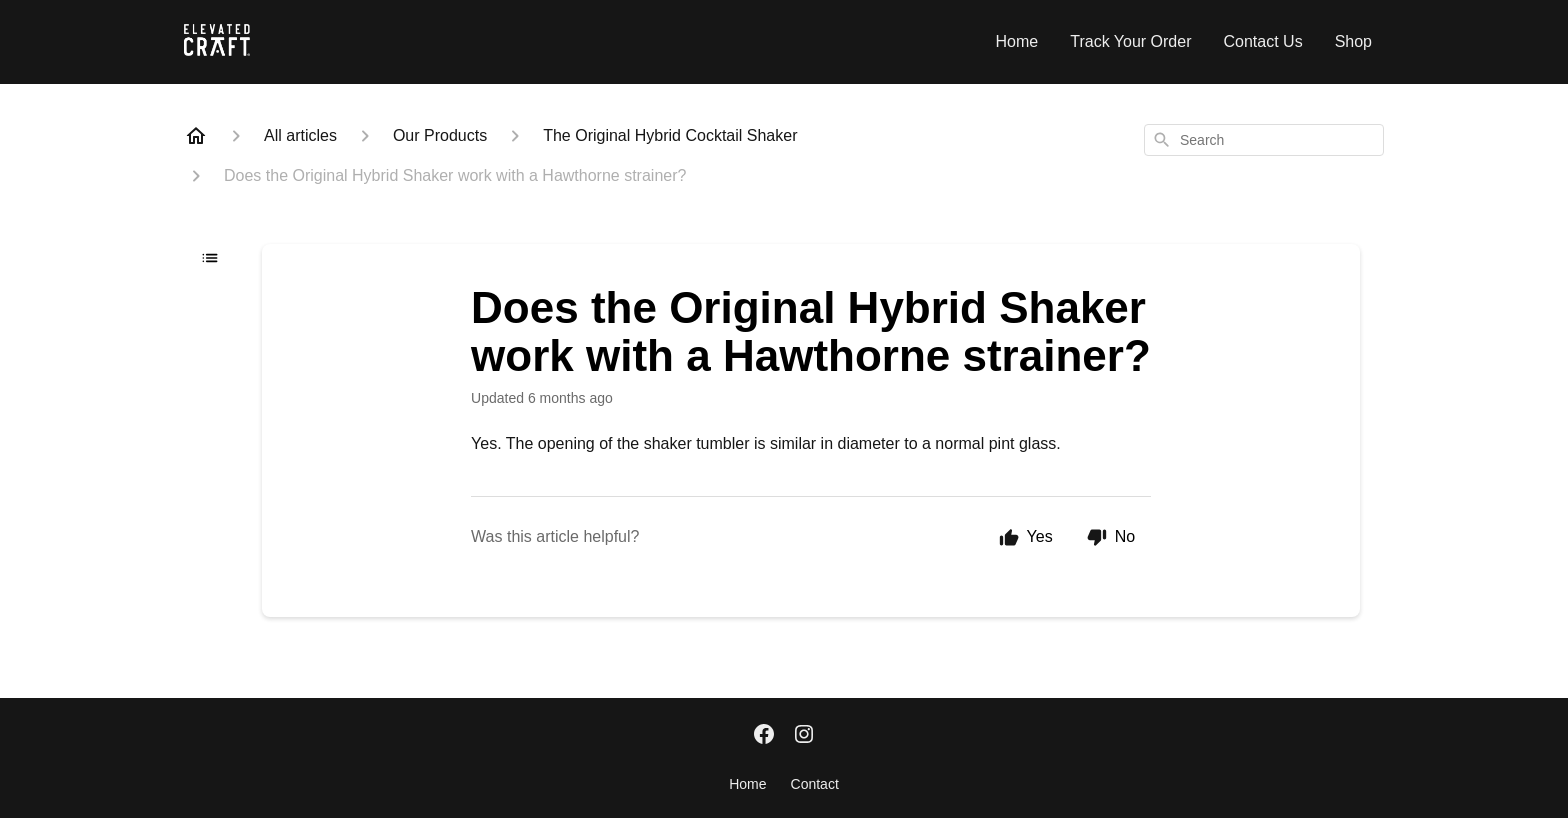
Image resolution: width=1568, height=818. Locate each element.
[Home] (196, 136)
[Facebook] (764, 736)
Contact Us (1262, 41)
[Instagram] (804, 736)
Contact (815, 784)
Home (1017, 41)
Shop (1353, 41)
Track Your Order (1130, 41)
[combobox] (1264, 140)
